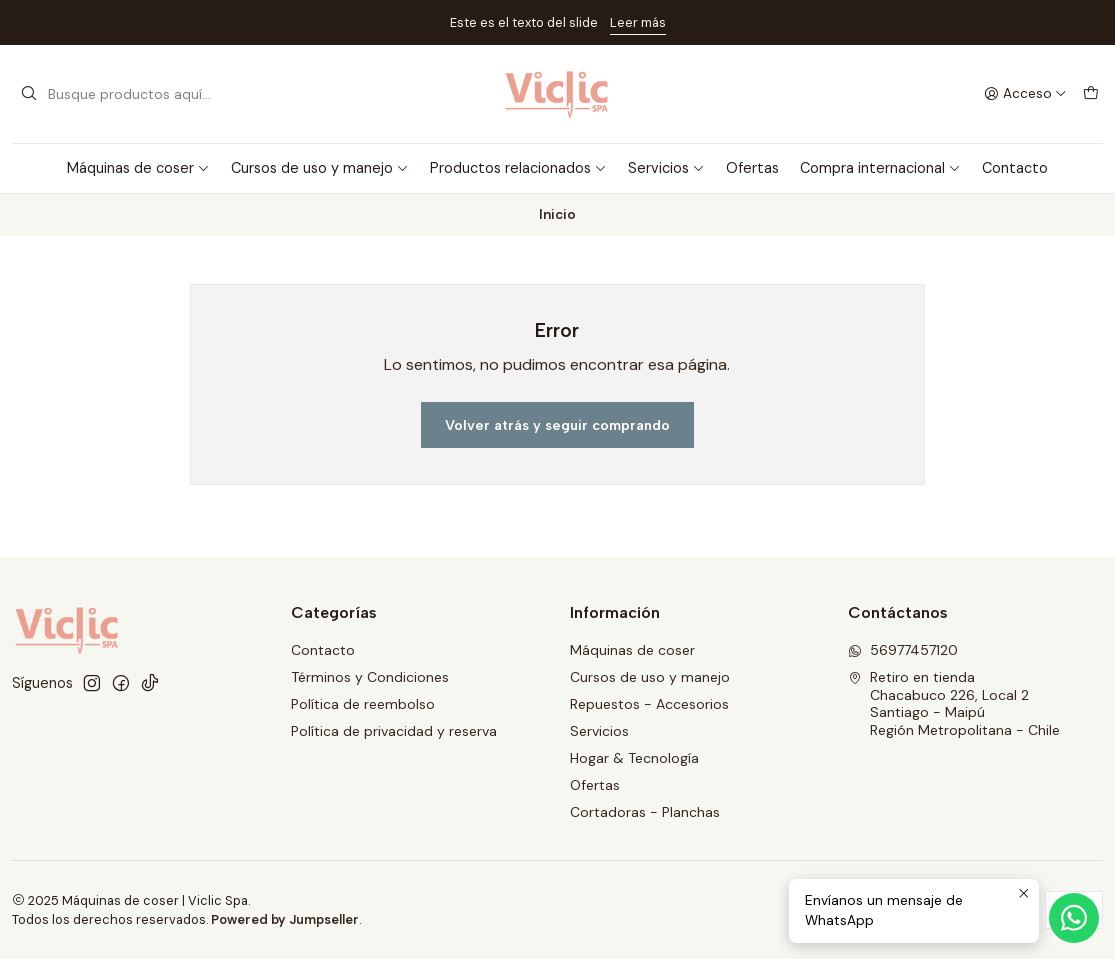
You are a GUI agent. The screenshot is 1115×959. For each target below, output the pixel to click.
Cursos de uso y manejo (320, 168)
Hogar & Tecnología (634, 758)
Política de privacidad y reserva (394, 731)
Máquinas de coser (138, 168)
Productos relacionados (518, 168)
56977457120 (903, 650)
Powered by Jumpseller (285, 919)
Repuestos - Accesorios (649, 704)
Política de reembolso (363, 704)
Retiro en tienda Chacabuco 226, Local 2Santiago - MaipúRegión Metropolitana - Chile (954, 703)
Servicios (666, 168)
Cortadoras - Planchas (645, 812)
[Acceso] (1025, 94)
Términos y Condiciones (370, 677)
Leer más (638, 22)
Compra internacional (880, 168)
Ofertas (752, 168)
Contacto (1015, 168)
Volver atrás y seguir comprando (557, 425)
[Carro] (1091, 94)
